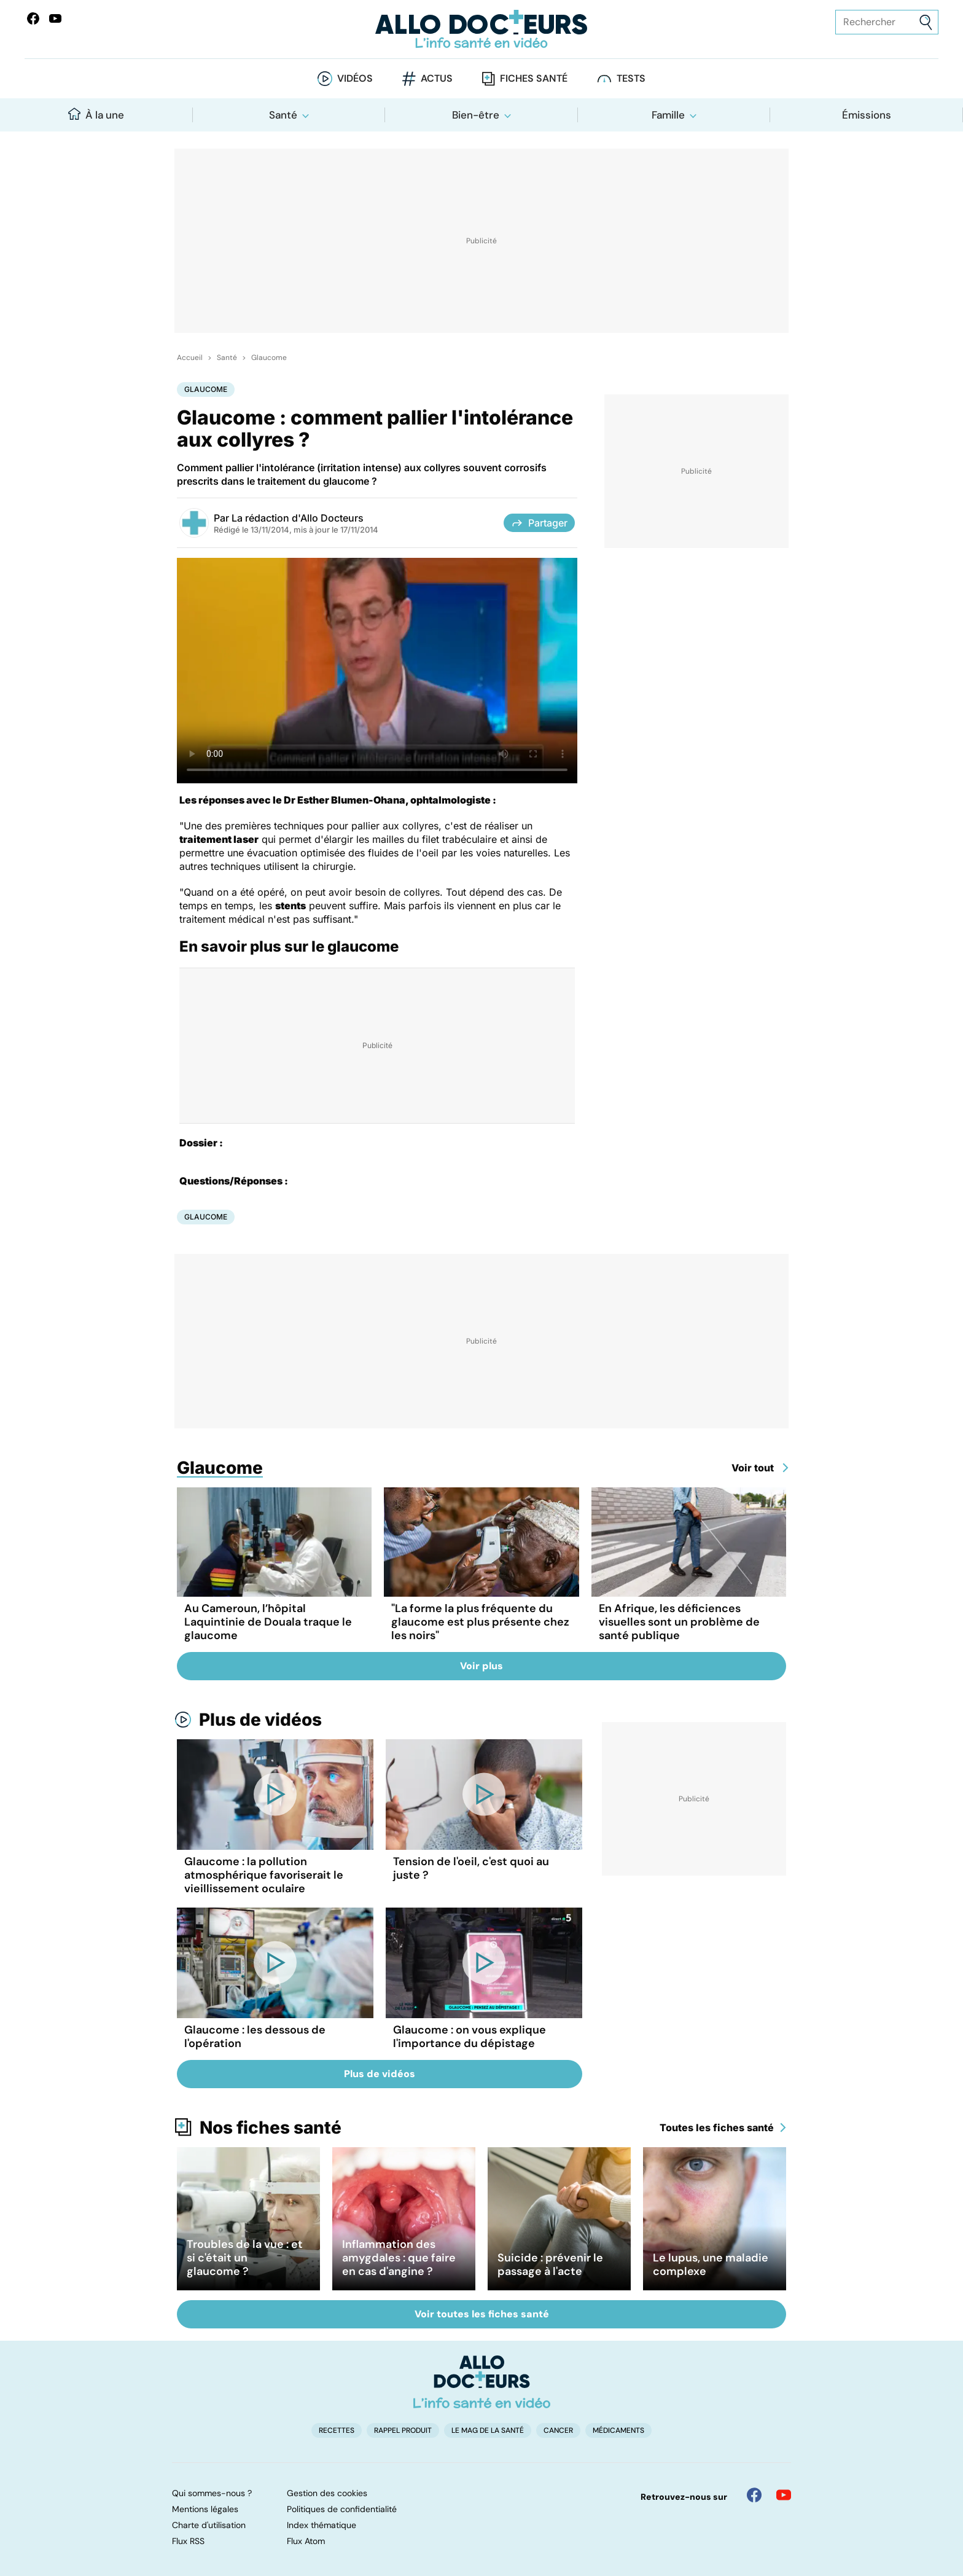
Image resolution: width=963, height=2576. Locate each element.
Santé (283, 115)
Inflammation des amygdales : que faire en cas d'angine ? (399, 2257)
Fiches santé (533, 78)
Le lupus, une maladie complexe (710, 2264)
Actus (437, 78)
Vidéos (355, 78)
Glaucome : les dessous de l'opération (255, 2036)
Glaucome (269, 357)
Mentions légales (205, 2509)
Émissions (866, 115)
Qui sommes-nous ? (212, 2493)
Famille (668, 115)
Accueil (190, 357)
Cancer (558, 2430)
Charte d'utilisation (209, 2525)
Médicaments (618, 2430)
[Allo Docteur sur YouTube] (783, 2495)
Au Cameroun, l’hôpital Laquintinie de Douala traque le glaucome (268, 1622)
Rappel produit (403, 2430)
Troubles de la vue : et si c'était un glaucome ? (245, 2257)
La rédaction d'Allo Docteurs (298, 518)
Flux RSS (188, 2541)
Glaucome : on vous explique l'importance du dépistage (469, 2036)
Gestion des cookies (327, 2493)
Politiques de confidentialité (342, 2509)
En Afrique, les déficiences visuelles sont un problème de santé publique (679, 1622)
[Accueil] (481, 2381)
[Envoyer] (925, 22)
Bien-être (475, 115)
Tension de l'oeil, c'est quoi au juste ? (471, 1868)
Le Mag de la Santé (487, 2430)
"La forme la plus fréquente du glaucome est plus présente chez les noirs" (480, 1622)
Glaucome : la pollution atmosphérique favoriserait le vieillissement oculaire (263, 1875)
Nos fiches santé (270, 2127)
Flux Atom (306, 2541)
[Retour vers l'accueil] (481, 29)
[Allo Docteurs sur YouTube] (55, 18)
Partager (539, 523)
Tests (631, 78)
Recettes (336, 2430)
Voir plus (481, 1665)
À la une (96, 115)
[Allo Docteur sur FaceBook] (33, 18)
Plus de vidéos (260, 1719)
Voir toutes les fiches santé (482, 2314)
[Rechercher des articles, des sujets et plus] (886, 22)
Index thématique (321, 2525)
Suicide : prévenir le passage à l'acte (550, 2264)
